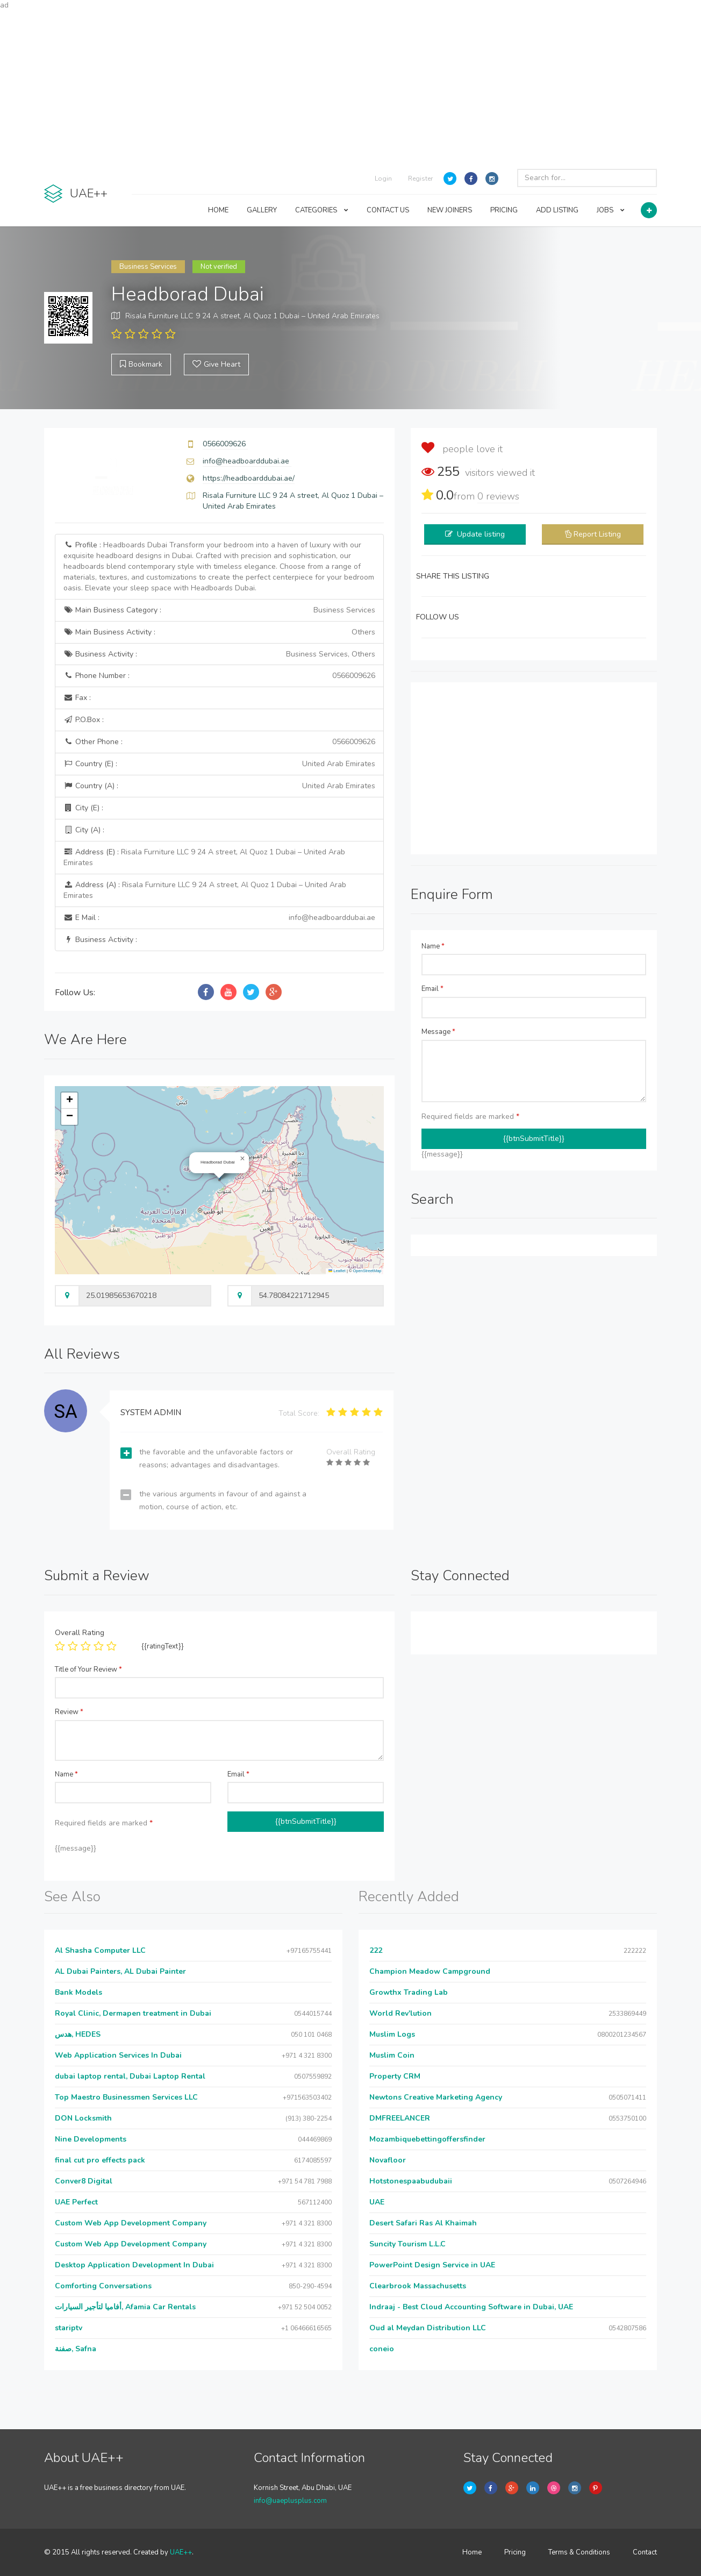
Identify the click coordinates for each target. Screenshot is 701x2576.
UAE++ (181, 2552)
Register (420, 178)
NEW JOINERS (449, 210)
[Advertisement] (350, 86)
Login (383, 178)
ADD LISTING (557, 210)
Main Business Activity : (219, 632)
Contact (645, 2552)
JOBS (611, 210)
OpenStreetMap (367, 1270)
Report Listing (597, 534)
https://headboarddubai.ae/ (249, 478)
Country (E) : (219, 764)
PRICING (504, 210)
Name (433, 946)
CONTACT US (388, 210)
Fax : (77, 698)
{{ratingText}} (162, 1646)
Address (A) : (204, 890)
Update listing (481, 534)
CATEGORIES (321, 210)
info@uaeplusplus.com (290, 2501)
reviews (498, 496)
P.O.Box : (83, 720)
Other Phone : (219, 742)
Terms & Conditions (579, 2552)
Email (432, 989)
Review (69, 1712)
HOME (218, 210)
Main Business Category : (219, 610)
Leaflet (337, 1270)
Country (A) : (219, 786)
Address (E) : (204, 857)
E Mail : (219, 917)
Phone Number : (219, 675)
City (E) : (83, 808)
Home (472, 2552)
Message (438, 1032)
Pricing (515, 2552)
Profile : (218, 566)
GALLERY (262, 210)
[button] (242, 1158)
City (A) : (83, 830)
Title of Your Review (88, 1669)
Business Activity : (219, 654)
